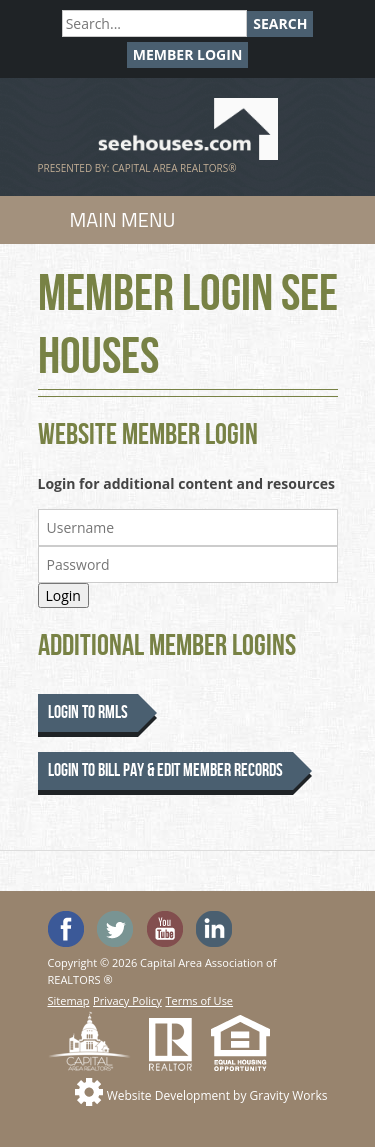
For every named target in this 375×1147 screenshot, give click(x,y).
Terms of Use (199, 1000)
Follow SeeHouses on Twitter (115, 929)
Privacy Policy (127, 1000)
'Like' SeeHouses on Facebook (66, 929)
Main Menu (123, 219)
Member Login (188, 54)
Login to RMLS (88, 712)
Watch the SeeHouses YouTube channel (165, 929)
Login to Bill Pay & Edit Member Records (165, 770)
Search (280, 23)
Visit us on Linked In (214, 929)
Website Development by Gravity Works (217, 1095)
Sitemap (69, 1000)
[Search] (154, 23)
